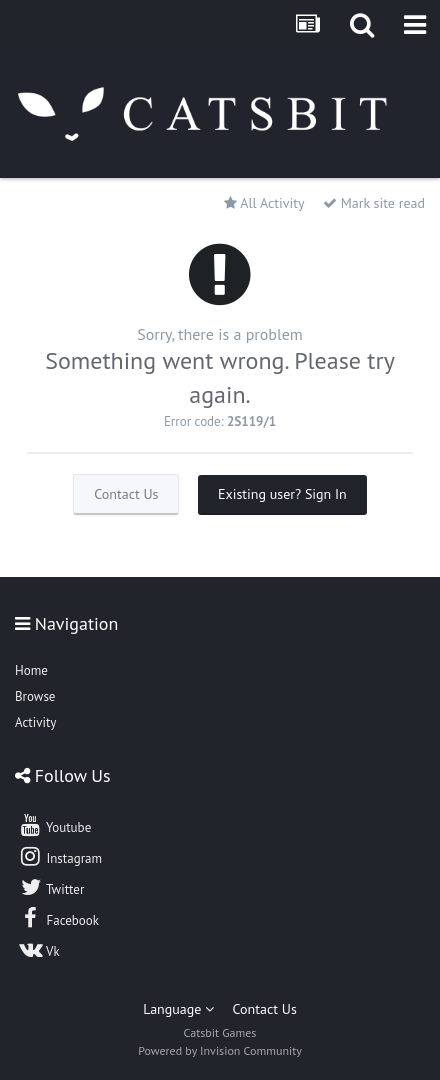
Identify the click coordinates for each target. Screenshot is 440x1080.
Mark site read (374, 203)
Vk (39, 949)
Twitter (51, 887)
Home (31, 670)
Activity (35, 722)
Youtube (54, 825)
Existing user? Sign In (282, 494)
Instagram (60, 856)
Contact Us (126, 494)
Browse (35, 696)
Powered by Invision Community (220, 1050)
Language (178, 1009)
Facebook (58, 918)
